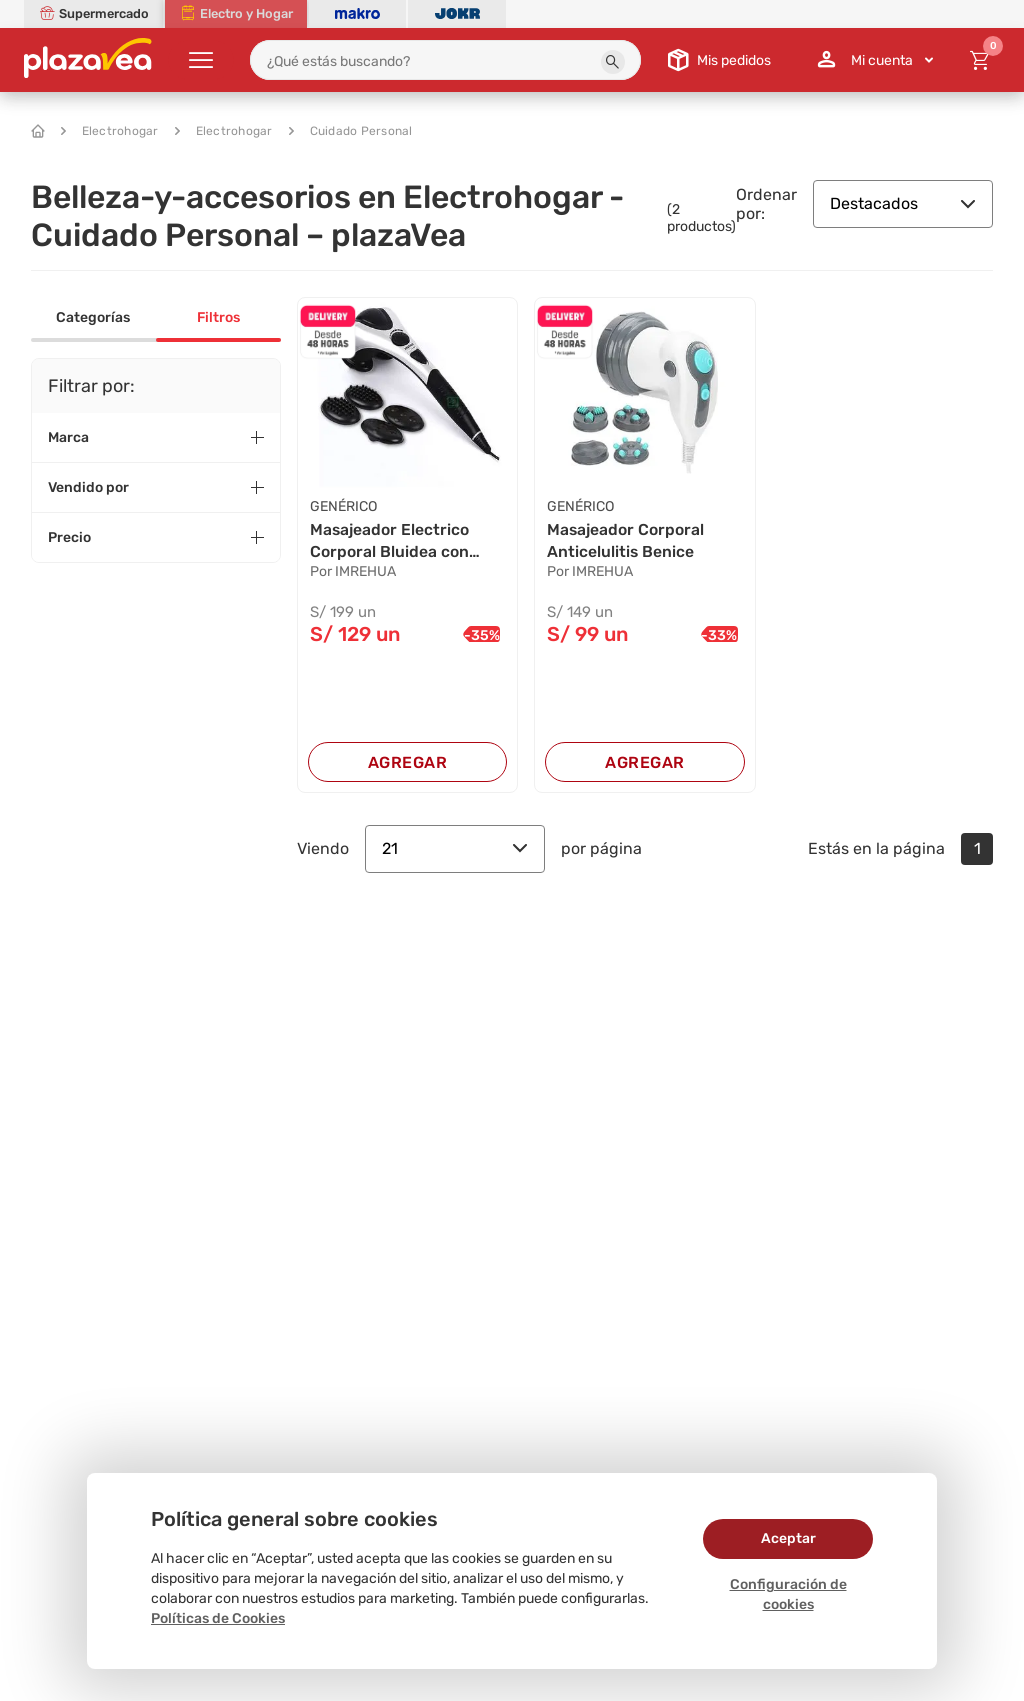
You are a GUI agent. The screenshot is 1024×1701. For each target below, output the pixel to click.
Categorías (93, 317)
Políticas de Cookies (218, 1618)
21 (455, 848)
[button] (613, 62)
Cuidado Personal (351, 131)
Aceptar (788, 1538)
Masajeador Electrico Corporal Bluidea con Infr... (390, 542)
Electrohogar (110, 131)
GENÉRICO (343, 506)
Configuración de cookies (788, 1594)
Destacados (903, 203)
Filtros (218, 317)
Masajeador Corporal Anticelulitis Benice (626, 540)
